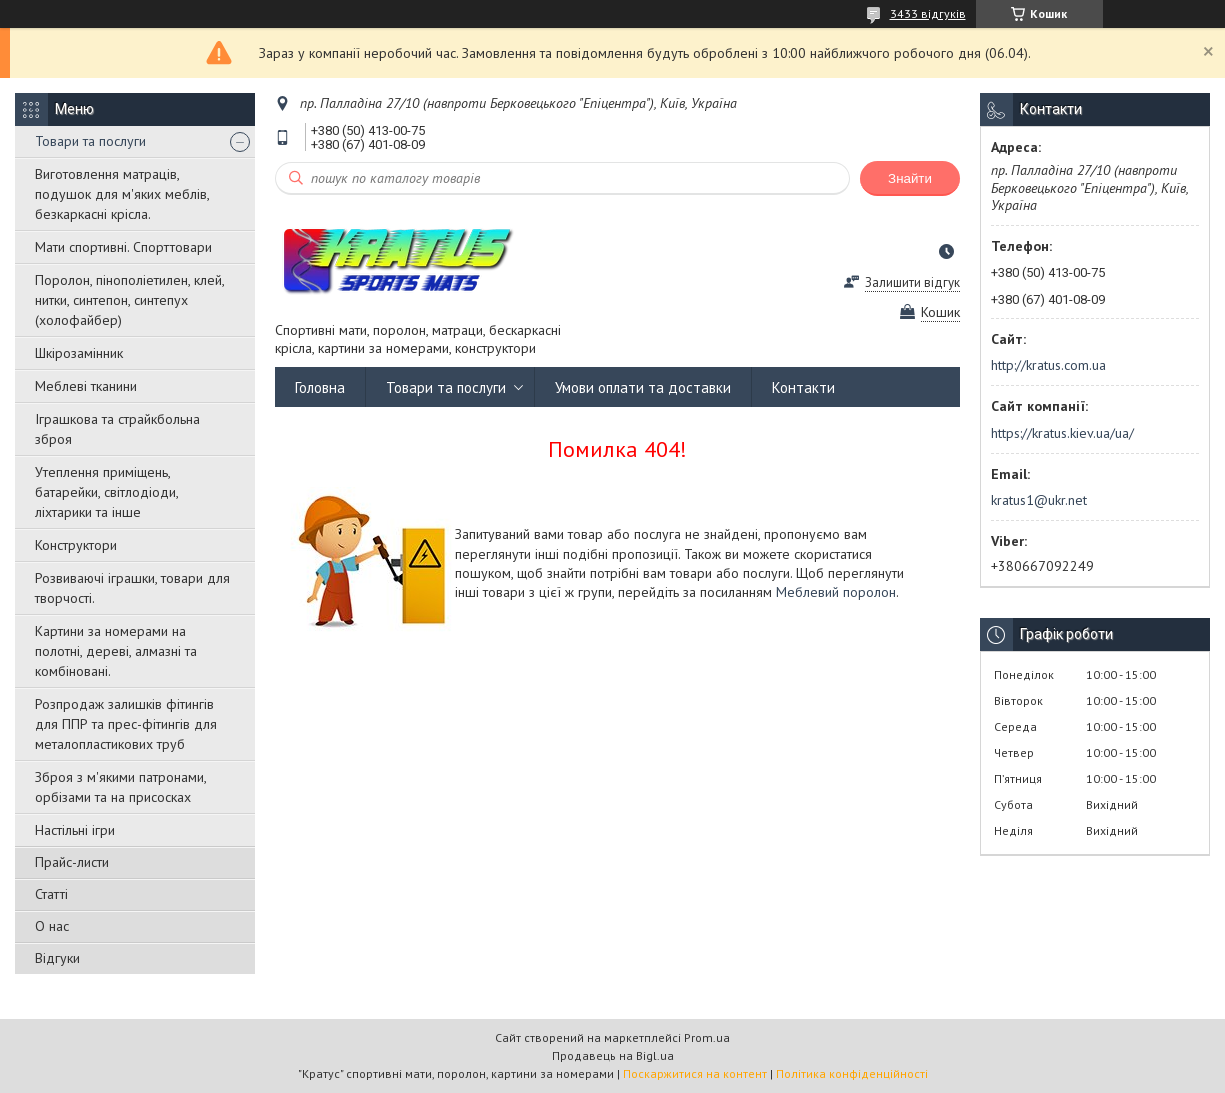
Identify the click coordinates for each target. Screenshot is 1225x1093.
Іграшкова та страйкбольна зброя (117, 429)
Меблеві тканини (86, 386)
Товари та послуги (90, 141)
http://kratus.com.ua (1048, 365)
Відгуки (57, 958)
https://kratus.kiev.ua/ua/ (1062, 433)
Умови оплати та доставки (643, 387)
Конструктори (76, 545)
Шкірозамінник (79, 353)
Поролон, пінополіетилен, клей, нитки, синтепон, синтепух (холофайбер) (129, 300)
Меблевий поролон (836, 592)
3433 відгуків (928, 13)
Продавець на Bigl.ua (613, 1055)
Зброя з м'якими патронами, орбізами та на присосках (120, 787)
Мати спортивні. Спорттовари (123, 247)
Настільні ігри (75, 830)
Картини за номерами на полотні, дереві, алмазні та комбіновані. (116, 651)
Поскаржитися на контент (695, 1073)
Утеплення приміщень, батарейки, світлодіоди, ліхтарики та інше (106, 492)
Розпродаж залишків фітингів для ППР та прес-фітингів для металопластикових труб (126, 724)
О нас (52, 926)
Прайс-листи (72, 862)
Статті (51, 894)
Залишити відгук (912, 282)
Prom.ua (707, 1037)
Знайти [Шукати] (910, 178)
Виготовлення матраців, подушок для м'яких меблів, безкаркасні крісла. (122, 194)
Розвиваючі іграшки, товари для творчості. (132, 588)
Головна (320, 387)
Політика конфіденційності (852, 1073)
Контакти (803, 387)
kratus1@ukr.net (1039, 500)
